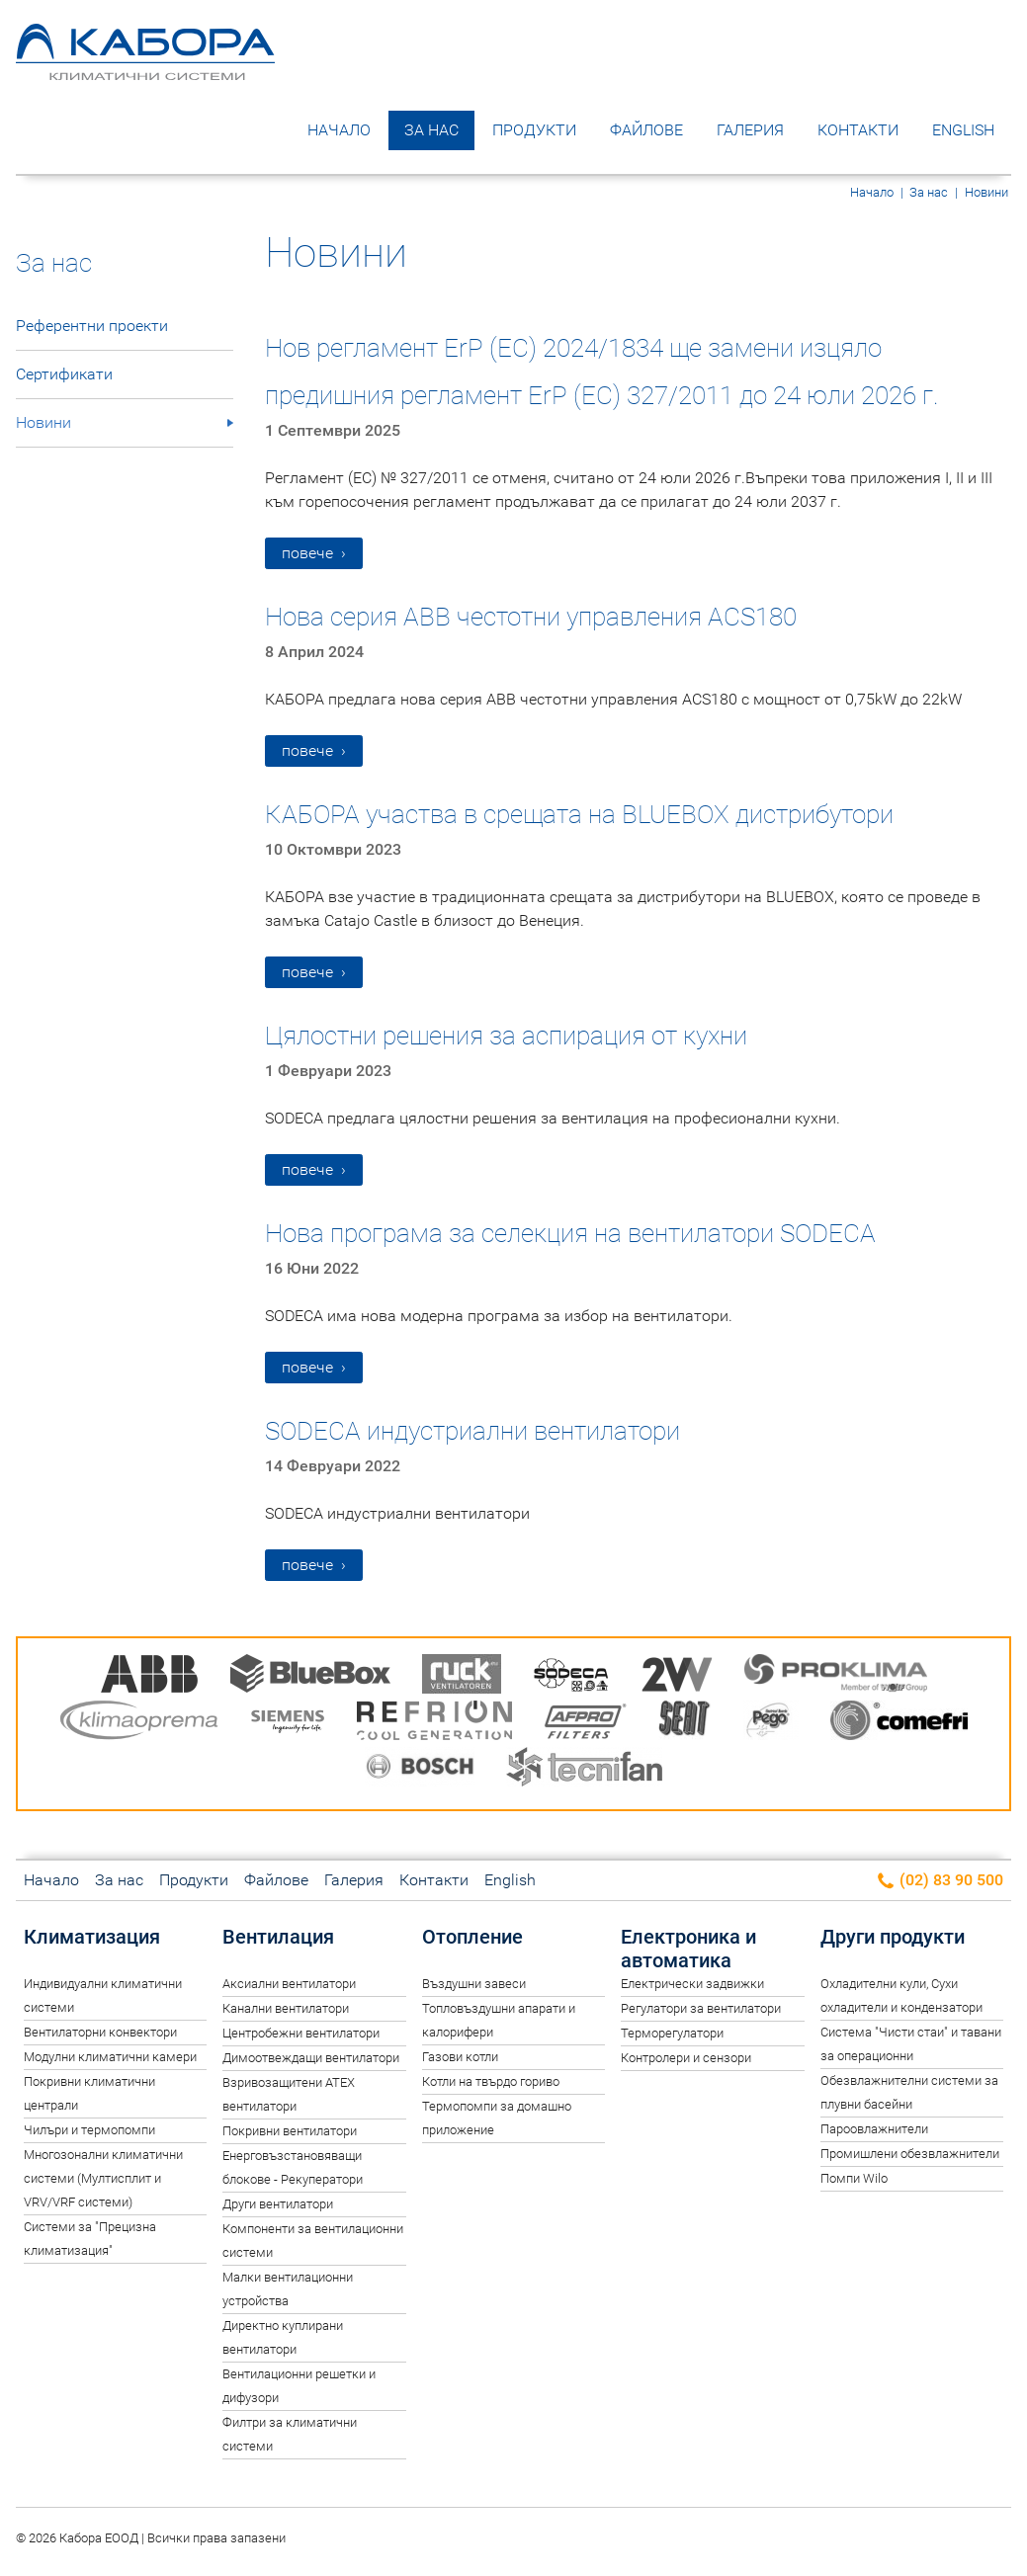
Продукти (534, 136)
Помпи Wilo (854, 2185)
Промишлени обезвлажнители (909, 2160)
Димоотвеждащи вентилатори (310, 2064)
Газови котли (460, 2063)
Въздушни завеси (474, 1990)
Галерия (750, 136)
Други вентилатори (277, 2210)
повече (307, 559)
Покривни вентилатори (289, 2137)
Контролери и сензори (686, 2064)
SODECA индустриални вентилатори (472, 1438)
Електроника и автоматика (688, 1955)
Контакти (858, 136)
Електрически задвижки (692, 1990)
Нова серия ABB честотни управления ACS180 (531, 623)
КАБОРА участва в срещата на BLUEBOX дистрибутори (579, 821)
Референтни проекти (92, 332)
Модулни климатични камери (110, 2063)
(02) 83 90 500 (939, 1887)
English (963, 136)
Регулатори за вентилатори (701, 2015)
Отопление (472, 1943)
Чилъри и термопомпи (89, 2136)
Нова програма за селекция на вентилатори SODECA (570, 1240)
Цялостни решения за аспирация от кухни (506, 1042)
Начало (339, 136)
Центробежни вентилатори (301, 2040)
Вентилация (278, 1943)
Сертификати (64, 381)
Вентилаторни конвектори (100, 2039)
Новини (43, 429)
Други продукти (892, 1943)
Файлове (646, 136)
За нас (431, 136)
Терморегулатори (672, 2040)
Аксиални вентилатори (289, 1990)
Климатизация (92, 1943)
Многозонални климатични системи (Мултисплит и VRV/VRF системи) (103, 2185)
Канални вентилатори (285, 2015)
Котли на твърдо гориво (490, 2088)
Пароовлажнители (874, 2135)
